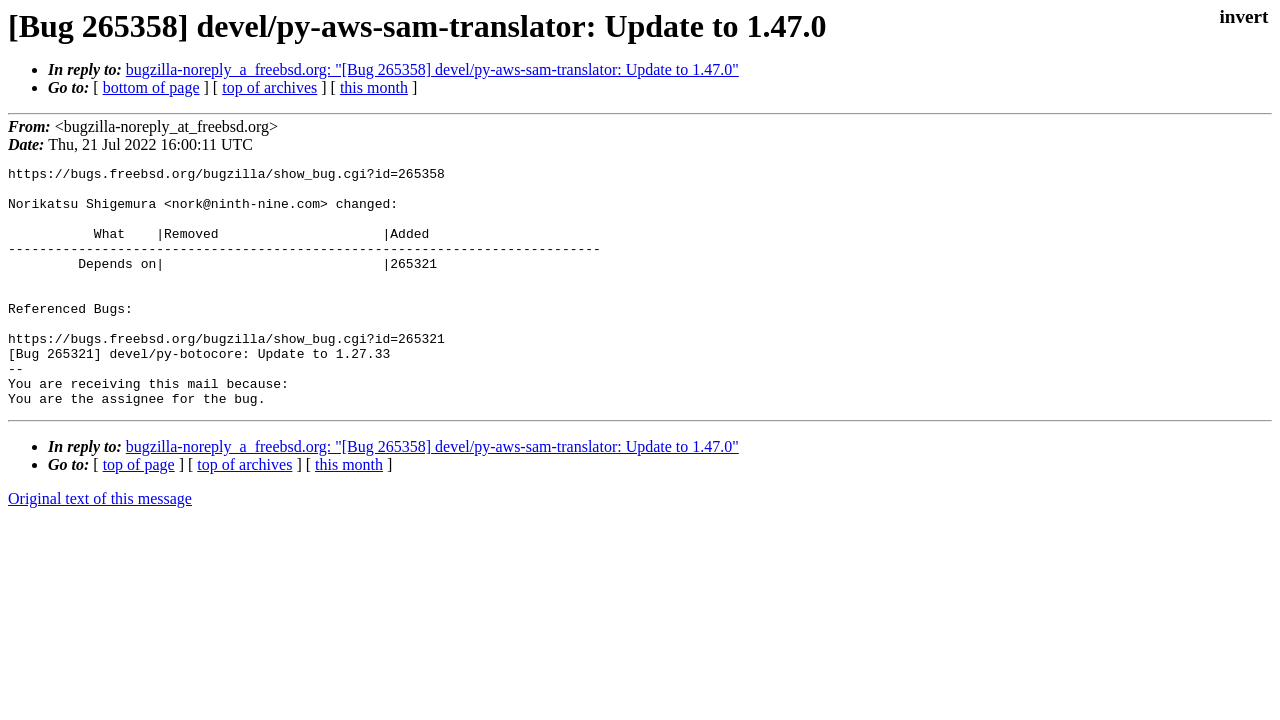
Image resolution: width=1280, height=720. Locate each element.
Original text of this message (100, 546)
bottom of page (151, 87)
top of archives (269, 87)
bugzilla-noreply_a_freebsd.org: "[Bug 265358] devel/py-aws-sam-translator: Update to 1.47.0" (432, 69)
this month (374, 87)
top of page (139, 512)
